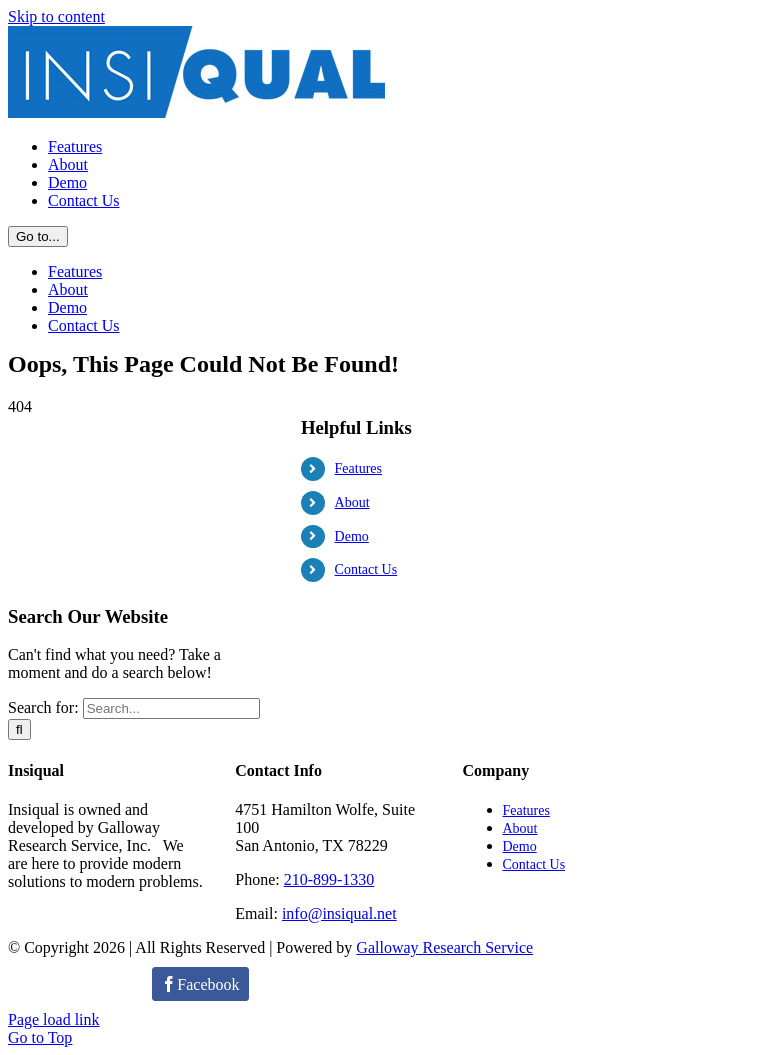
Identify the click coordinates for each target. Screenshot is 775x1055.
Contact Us (366, 878)
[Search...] (171, 1017)
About (352, 811)
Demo (352, 845)
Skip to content (56, 16)
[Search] (19, 1038)
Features (358, 777)
